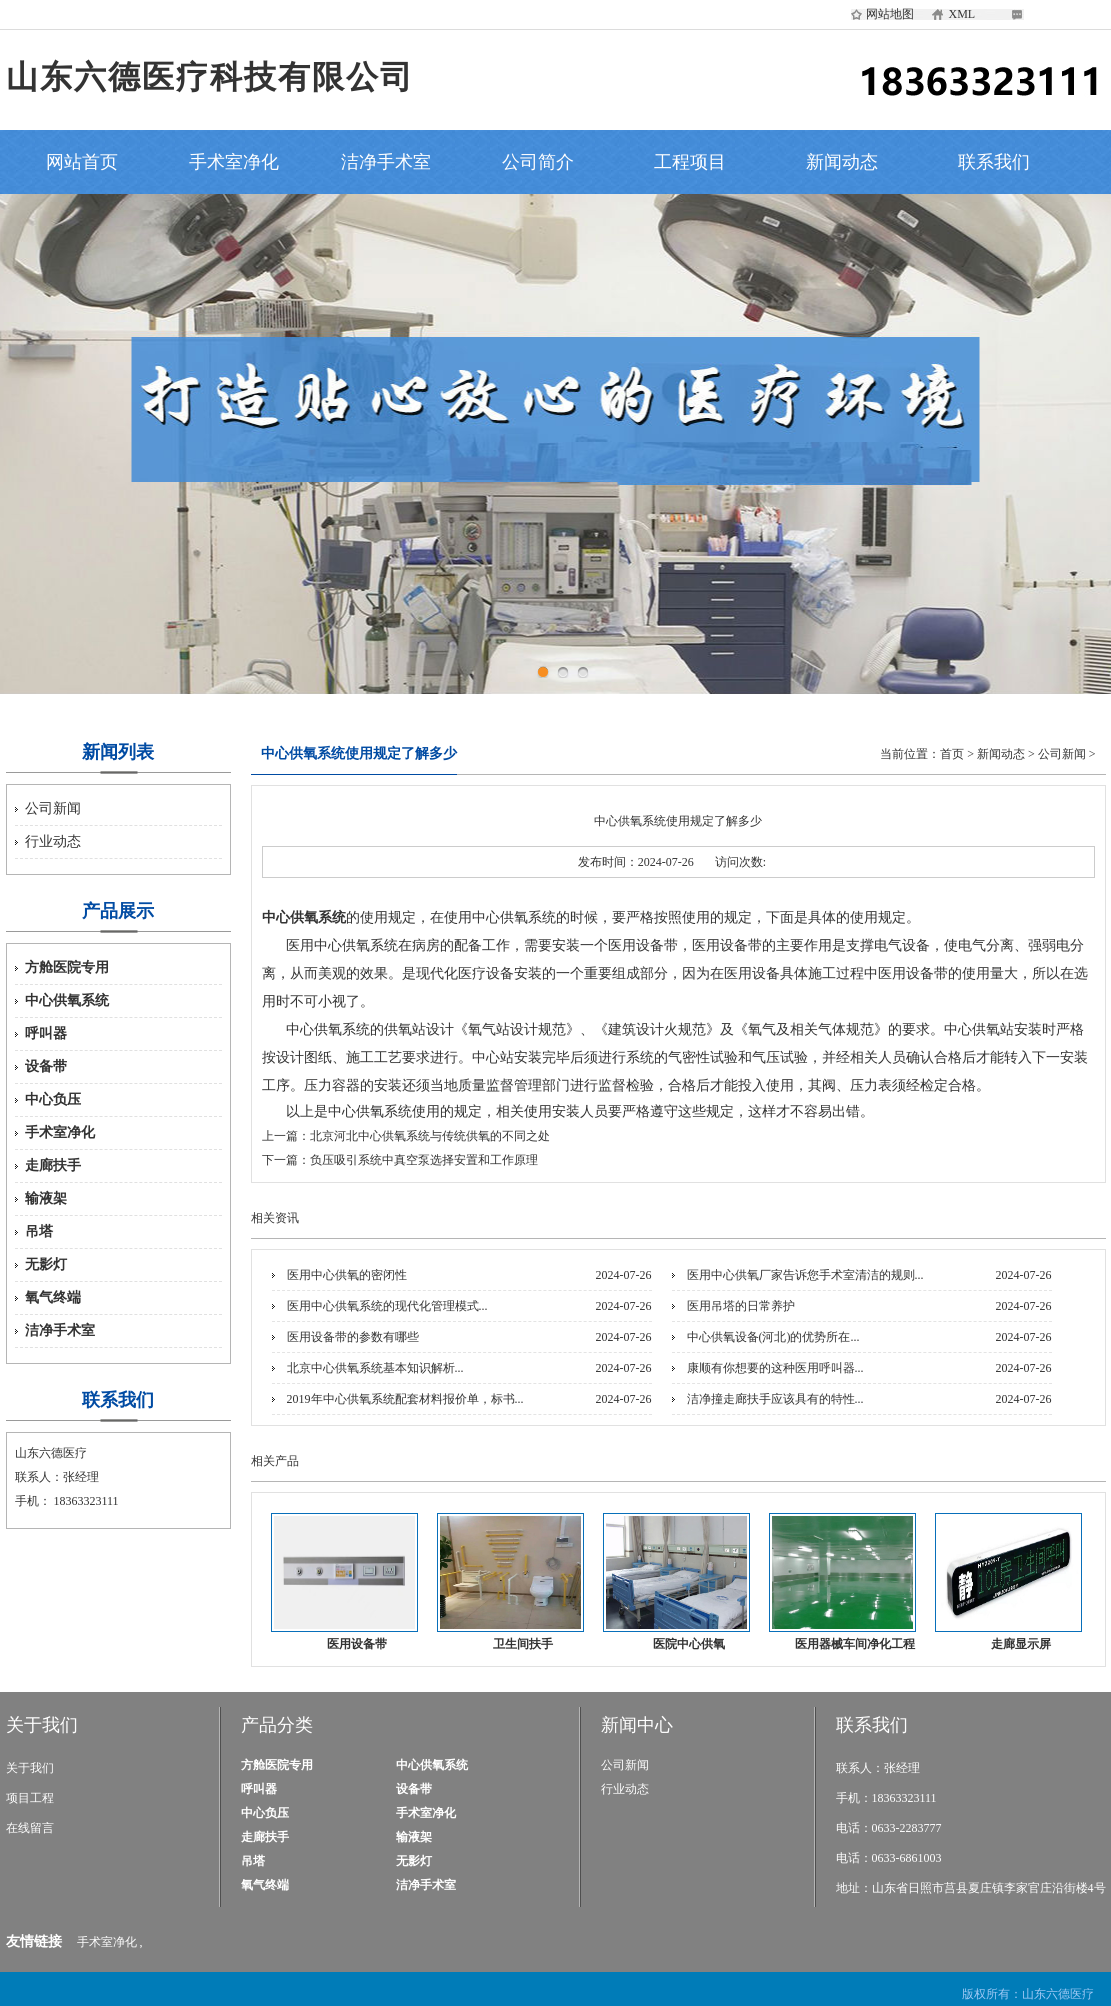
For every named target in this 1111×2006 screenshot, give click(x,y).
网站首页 (82, 162)
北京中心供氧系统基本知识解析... (375, 1368)
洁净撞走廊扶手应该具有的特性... (775, 1399)
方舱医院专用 (67, 967)
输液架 (46, 1198)
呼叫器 (46, 1033)
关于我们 (42, 1725)
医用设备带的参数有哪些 (353, 1337)
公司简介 (538, 162)
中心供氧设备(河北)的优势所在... (773, 1337)
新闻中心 (637, 1725)
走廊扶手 (53, 1165)
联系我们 (994, 162)
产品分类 (277, 1725)
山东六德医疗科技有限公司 (210, 77)
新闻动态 (842, 162)
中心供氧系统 (67, 1000)
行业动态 (53, 841)
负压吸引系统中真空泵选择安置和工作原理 (424, 1160)
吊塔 (39, 1231)
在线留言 (30, 1828)
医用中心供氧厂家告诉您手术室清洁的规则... (805, 1275)
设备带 (46, 1066)
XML (962, 14)
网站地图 (890, 14)
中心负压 (53, 1099)
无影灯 (46, 1264)
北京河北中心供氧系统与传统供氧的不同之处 (430, 1136)
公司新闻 (53, 808)
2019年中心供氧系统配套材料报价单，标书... (405, 1399)
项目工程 (30, 1798)
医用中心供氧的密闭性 (347, 1275)
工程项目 (690, 162)
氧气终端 (53, 1297)
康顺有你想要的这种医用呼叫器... (775, 1368)
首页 (952, 754)
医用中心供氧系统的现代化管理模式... (387, 1306)
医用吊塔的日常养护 (741, 1306)
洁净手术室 (386, 162)
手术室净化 (234, 162)
